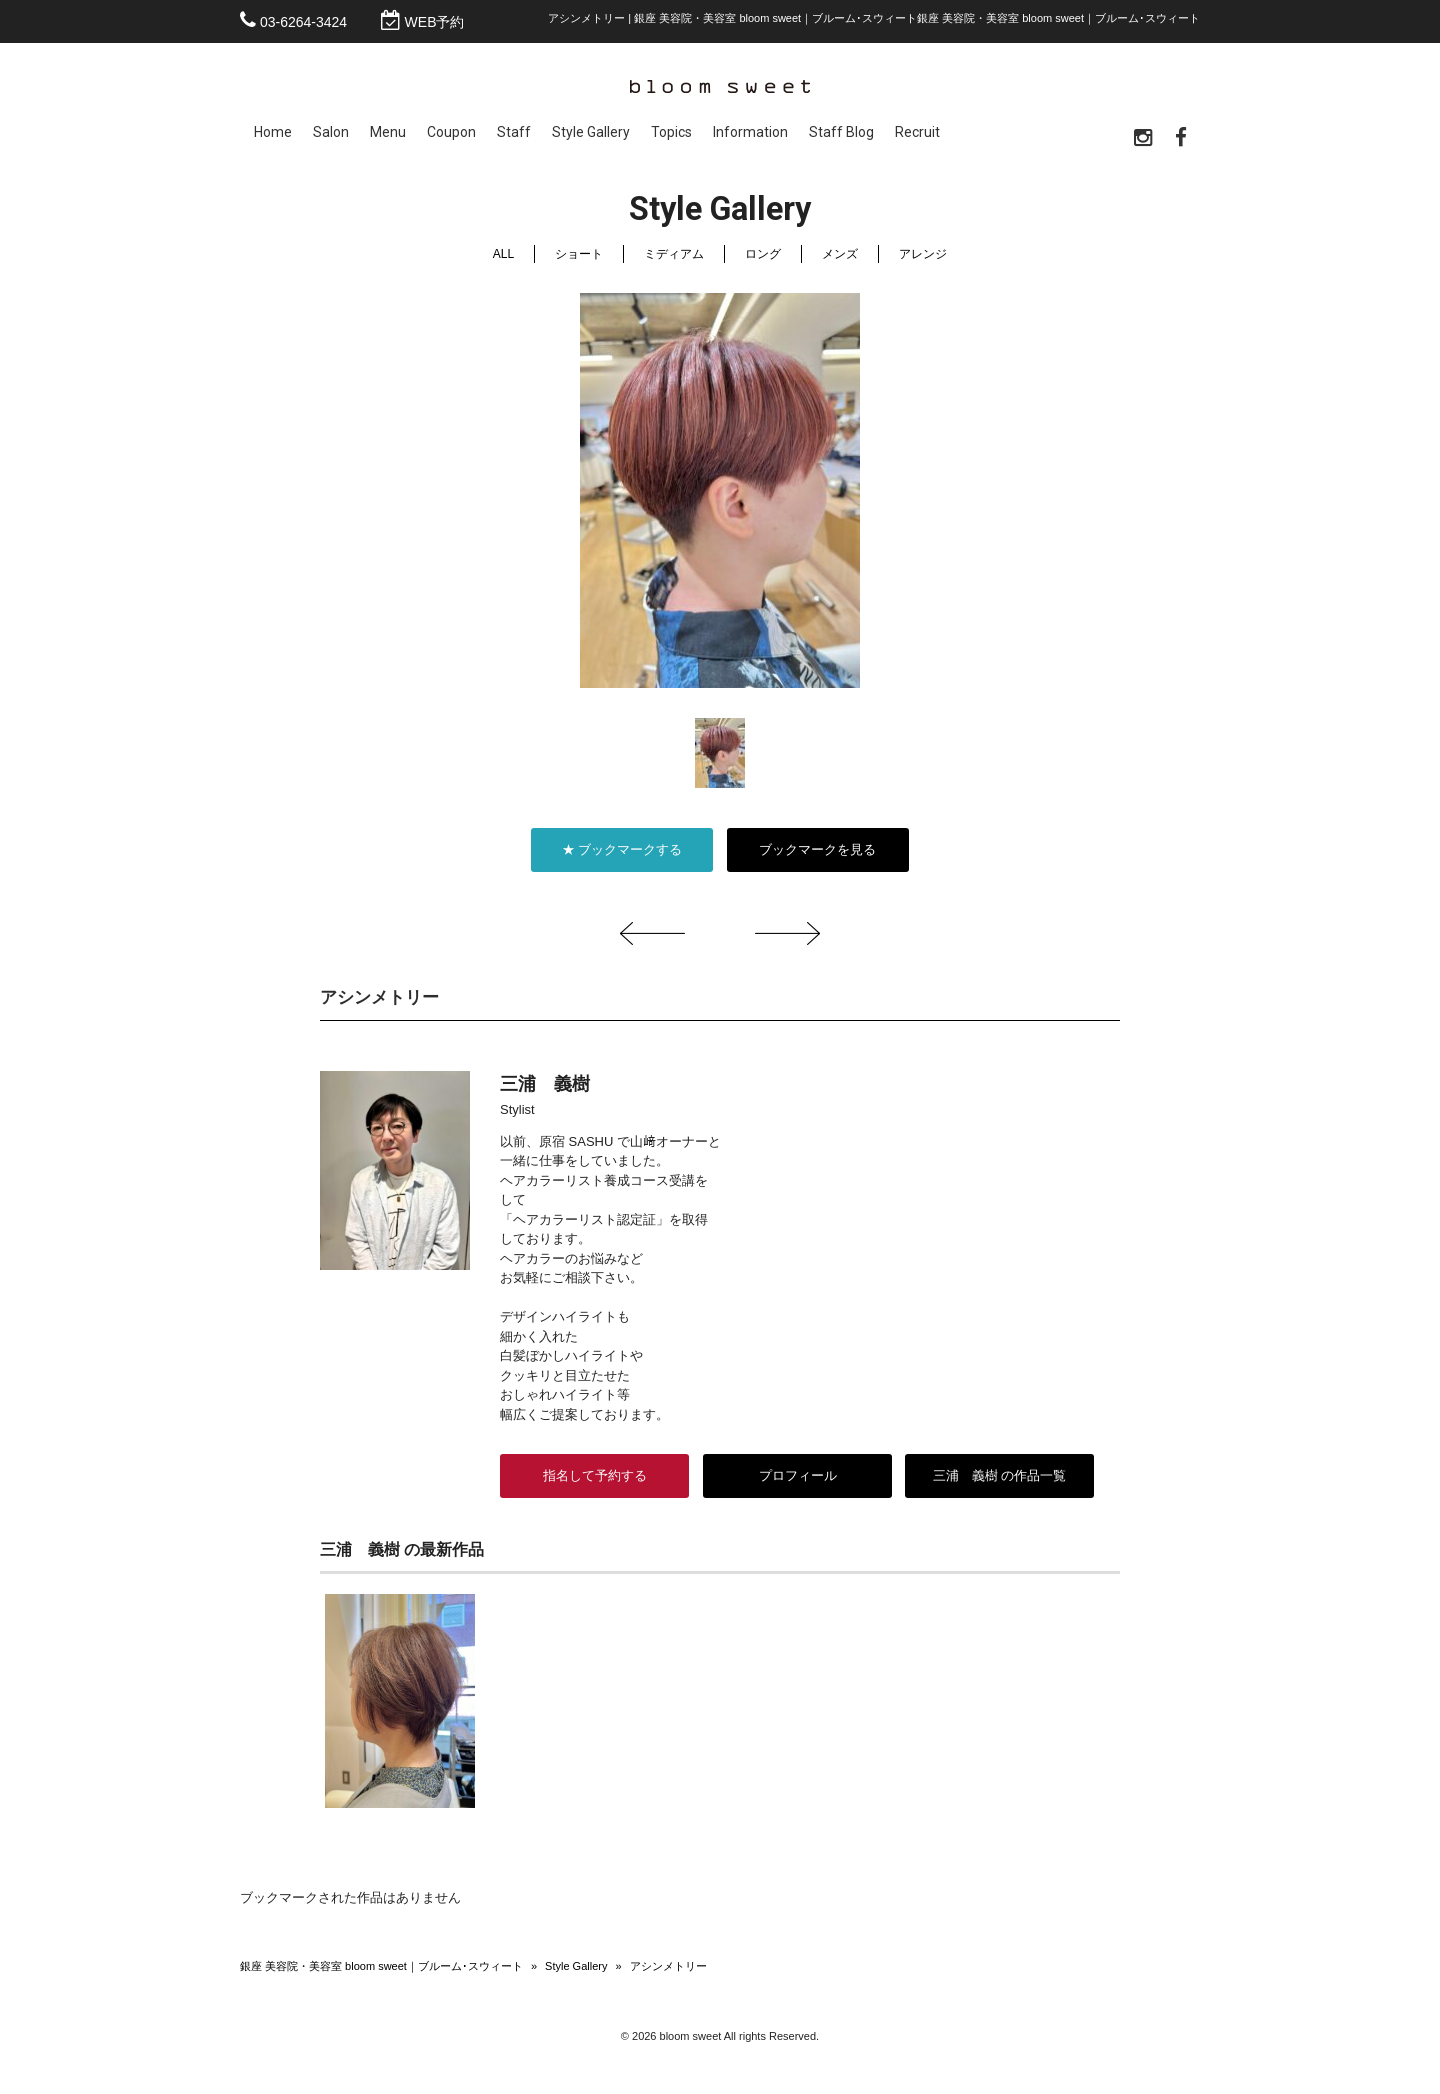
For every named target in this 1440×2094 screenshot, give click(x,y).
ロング (763, 254)
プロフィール (797, 1475)
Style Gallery (576, 1966)
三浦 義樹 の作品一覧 (1000, 1475)
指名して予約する (595, 1475)
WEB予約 (435, 22)
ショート (579, 254)
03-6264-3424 (303, 22)
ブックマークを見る (817, 849)
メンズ (840, 254)
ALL (503, 254)
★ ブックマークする (622, 849)
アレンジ (923, 254)
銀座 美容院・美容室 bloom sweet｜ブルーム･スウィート (381, 1966)
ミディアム (674, 254)
